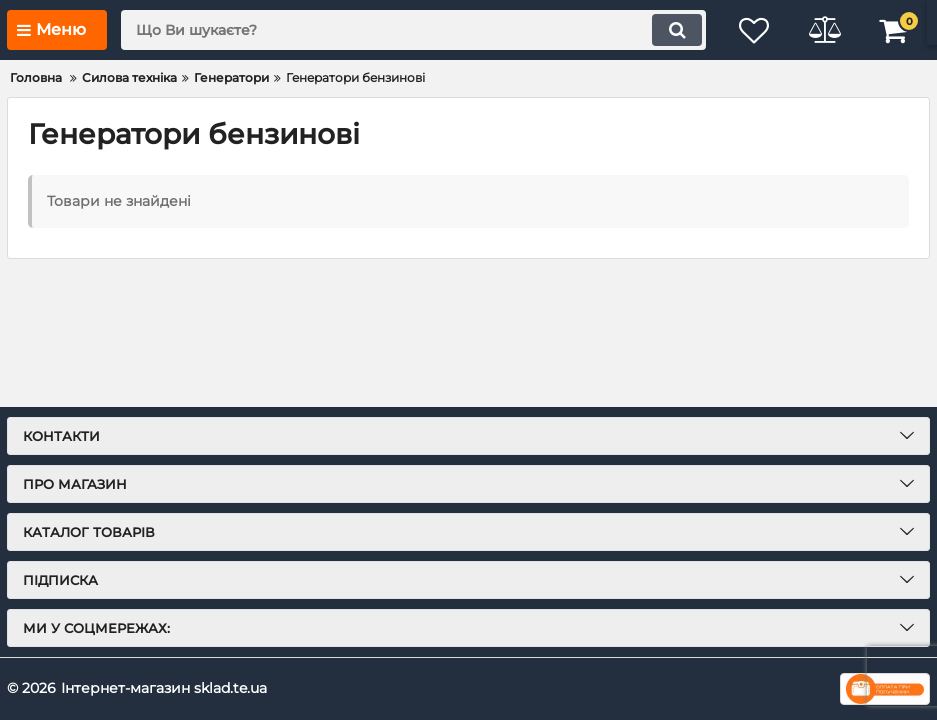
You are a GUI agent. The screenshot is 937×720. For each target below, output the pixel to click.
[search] (413, 30)
